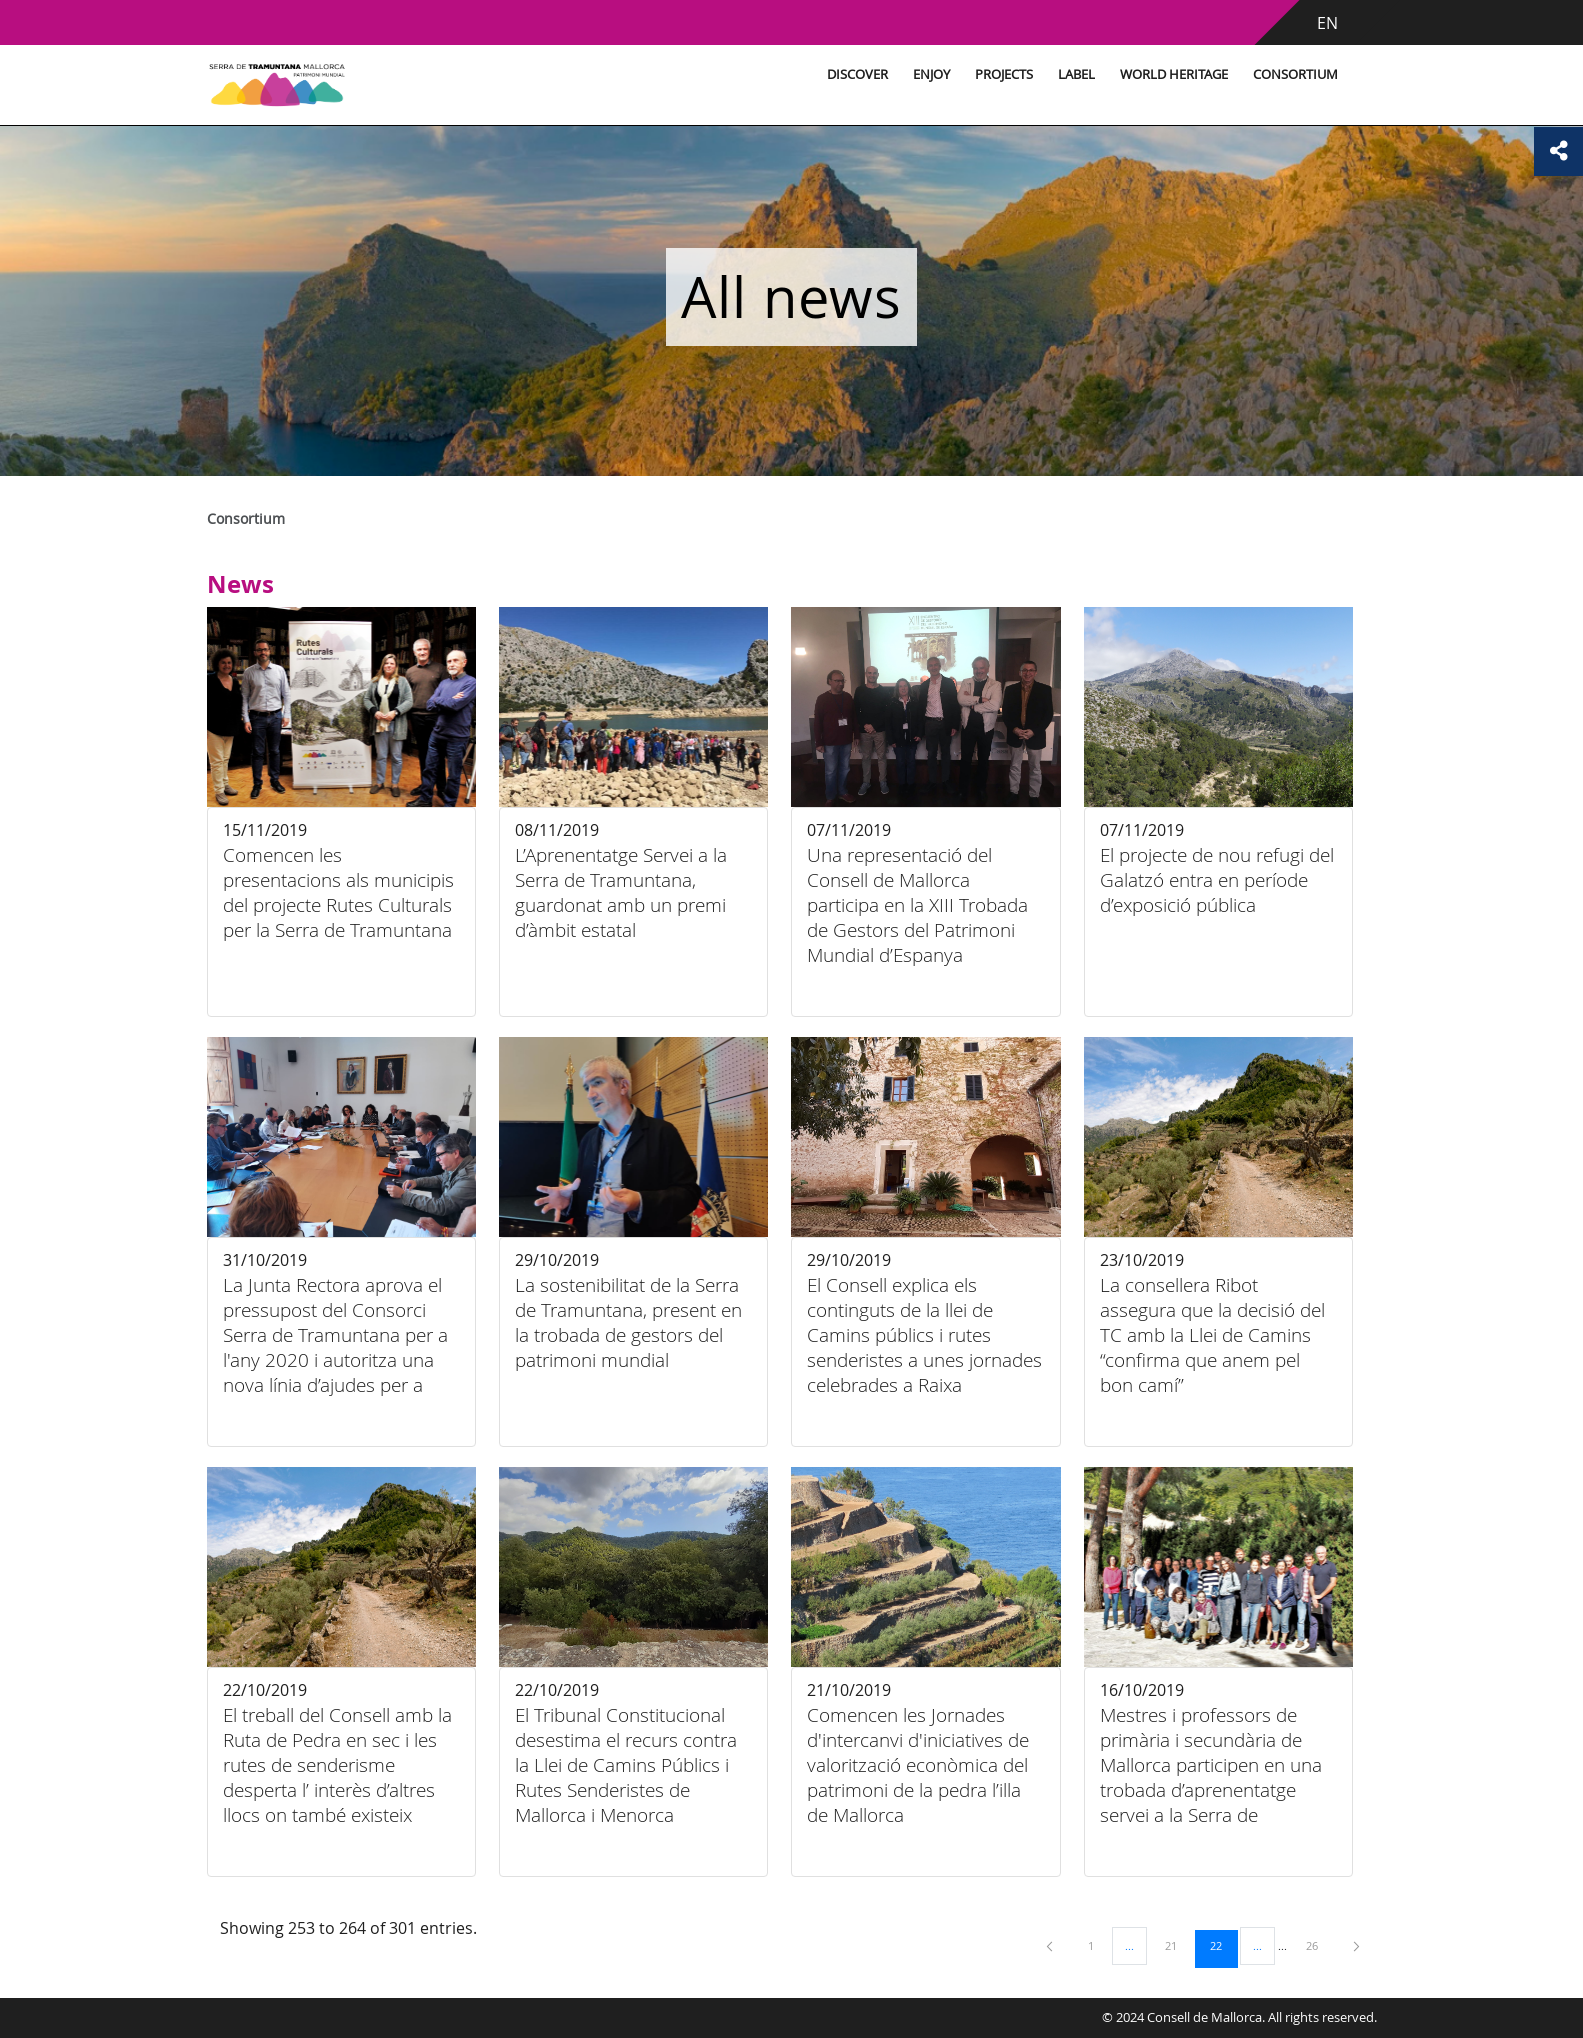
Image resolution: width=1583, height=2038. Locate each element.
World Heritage (1138, 74)
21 (1178, 1945)
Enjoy (895, 74)
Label (1040, 74)
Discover (821, 74)
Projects (968, 74)
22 (1223, 1945)
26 (1319, 1945)
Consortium (1259, 74)
